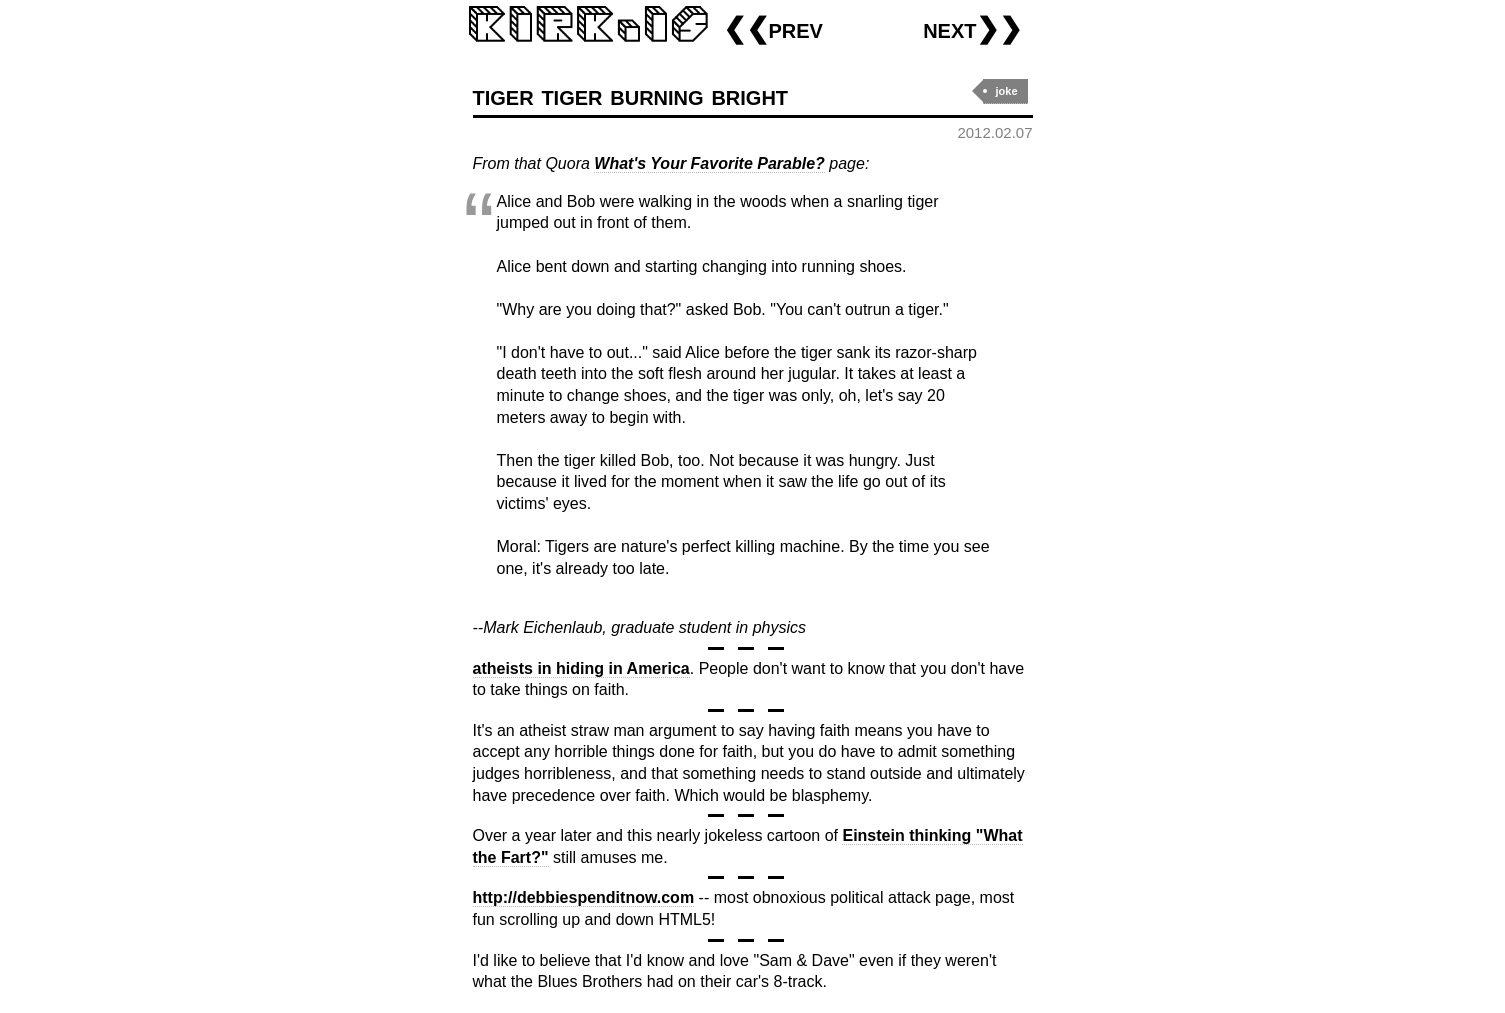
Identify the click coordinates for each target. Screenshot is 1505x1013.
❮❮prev (773, 28)
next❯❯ (972, 28)
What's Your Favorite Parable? (709, 163)
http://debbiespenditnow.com (584, 897)
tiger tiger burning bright (631, 95)
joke (1006, 91)
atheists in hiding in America (581, 668)
